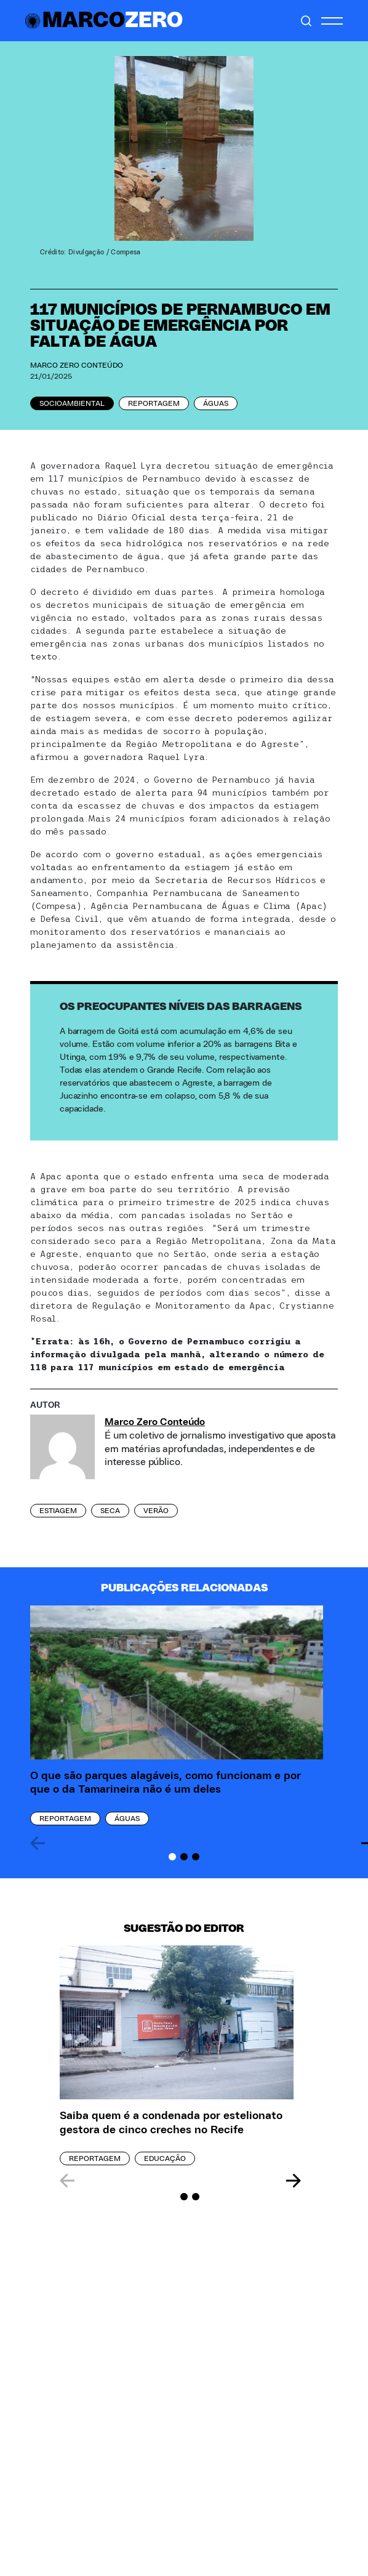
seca (110, 1510)
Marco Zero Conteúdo (76, 365)
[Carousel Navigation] (180, 2180)
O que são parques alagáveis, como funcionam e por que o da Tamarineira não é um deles (165, 1783)
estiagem (58, 1510)
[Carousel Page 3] (195, 1856)
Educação (165, 2158)
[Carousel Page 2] (184, 1856)
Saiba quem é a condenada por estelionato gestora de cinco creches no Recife (171, 2123)
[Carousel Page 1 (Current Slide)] (172, 1856)
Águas (215, 403)
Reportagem (154, 403)
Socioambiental (72, 403)
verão (156, 1510)
